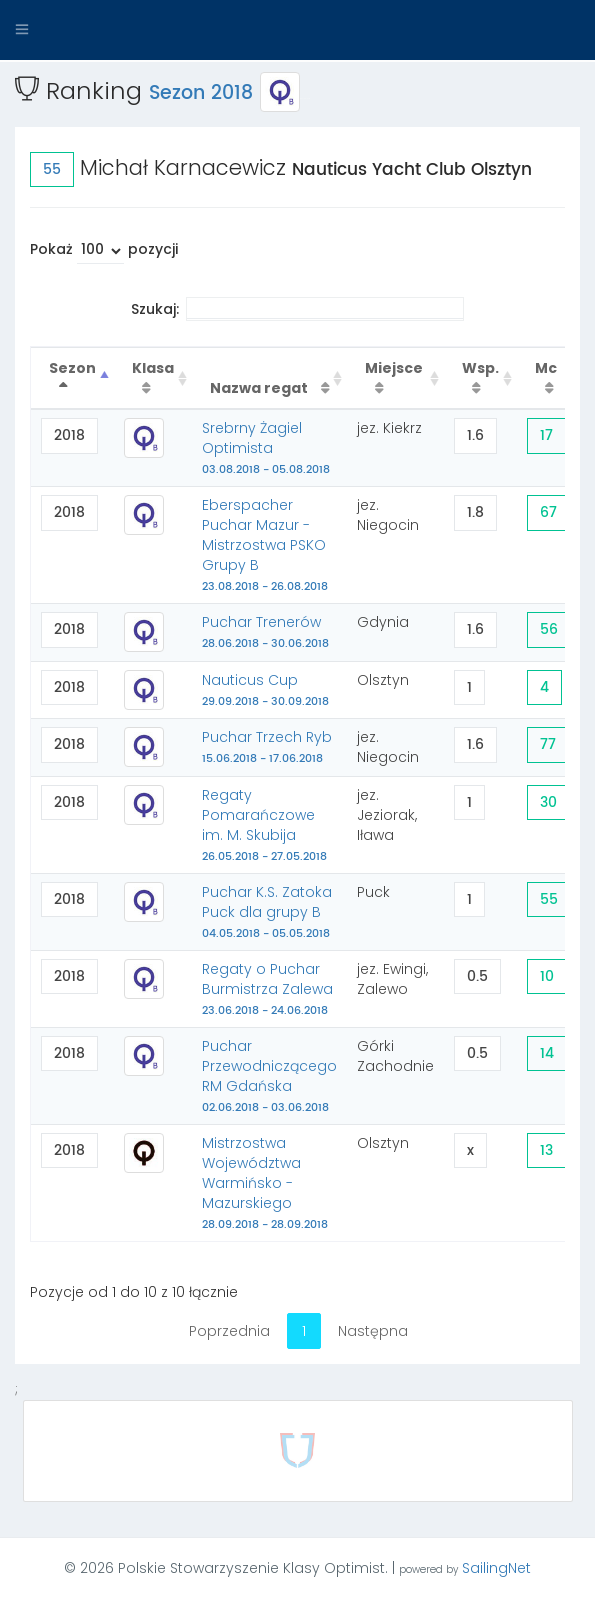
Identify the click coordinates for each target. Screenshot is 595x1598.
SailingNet (496, 1568)
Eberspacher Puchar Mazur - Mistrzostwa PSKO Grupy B (265, 545)
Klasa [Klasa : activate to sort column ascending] (153, 368)
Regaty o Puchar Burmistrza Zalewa (267, 989)
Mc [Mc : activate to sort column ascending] (546, 368)
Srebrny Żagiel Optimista (266, 448)
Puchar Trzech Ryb (267, 747)
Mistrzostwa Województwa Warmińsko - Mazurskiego (265, 1183)
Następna (373, 1331)
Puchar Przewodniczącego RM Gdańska (269, 1076)
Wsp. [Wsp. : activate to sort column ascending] (480, 368)
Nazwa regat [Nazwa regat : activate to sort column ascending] (260, 388)
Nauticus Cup (265, 690)
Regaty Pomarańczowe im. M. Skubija (264, 825)
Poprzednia (229, 1331)
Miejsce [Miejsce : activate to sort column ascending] (394, 368)
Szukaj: (297, 309)
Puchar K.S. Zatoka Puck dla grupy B (267, 912)
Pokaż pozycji (104, 251)
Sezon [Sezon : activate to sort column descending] (72, 368)
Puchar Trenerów (265, 632)
